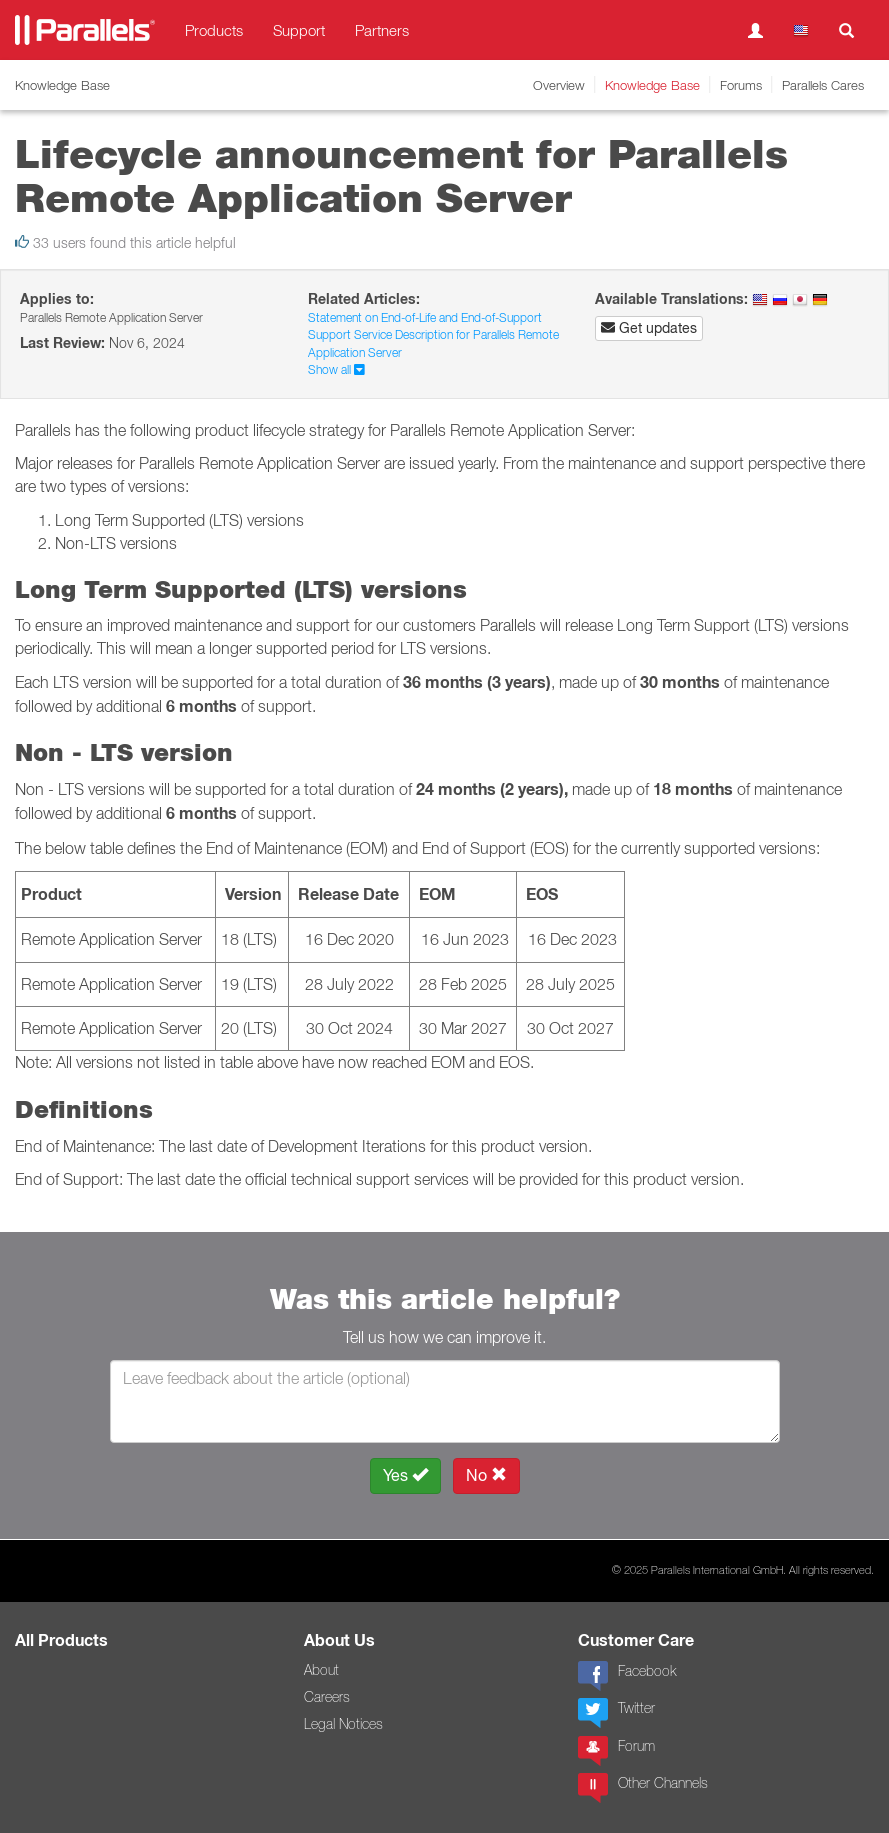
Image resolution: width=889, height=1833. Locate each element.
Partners (382, 30)
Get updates (649, 328)
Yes (405, 1475)
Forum (616, 1751)
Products (214, 30)
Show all (336, 369)
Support (299, 30)
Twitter (616, 1713)
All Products (61, 1640)
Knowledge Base (652, 85)
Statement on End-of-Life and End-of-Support (425, 317)
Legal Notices (343, 1724)
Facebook (627, 1676)
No (486, 1475)
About (321, 1670)
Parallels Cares (823, 85)
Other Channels (643, 1788)
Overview (559, 85)
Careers (327, 1697)
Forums (741, 85)
